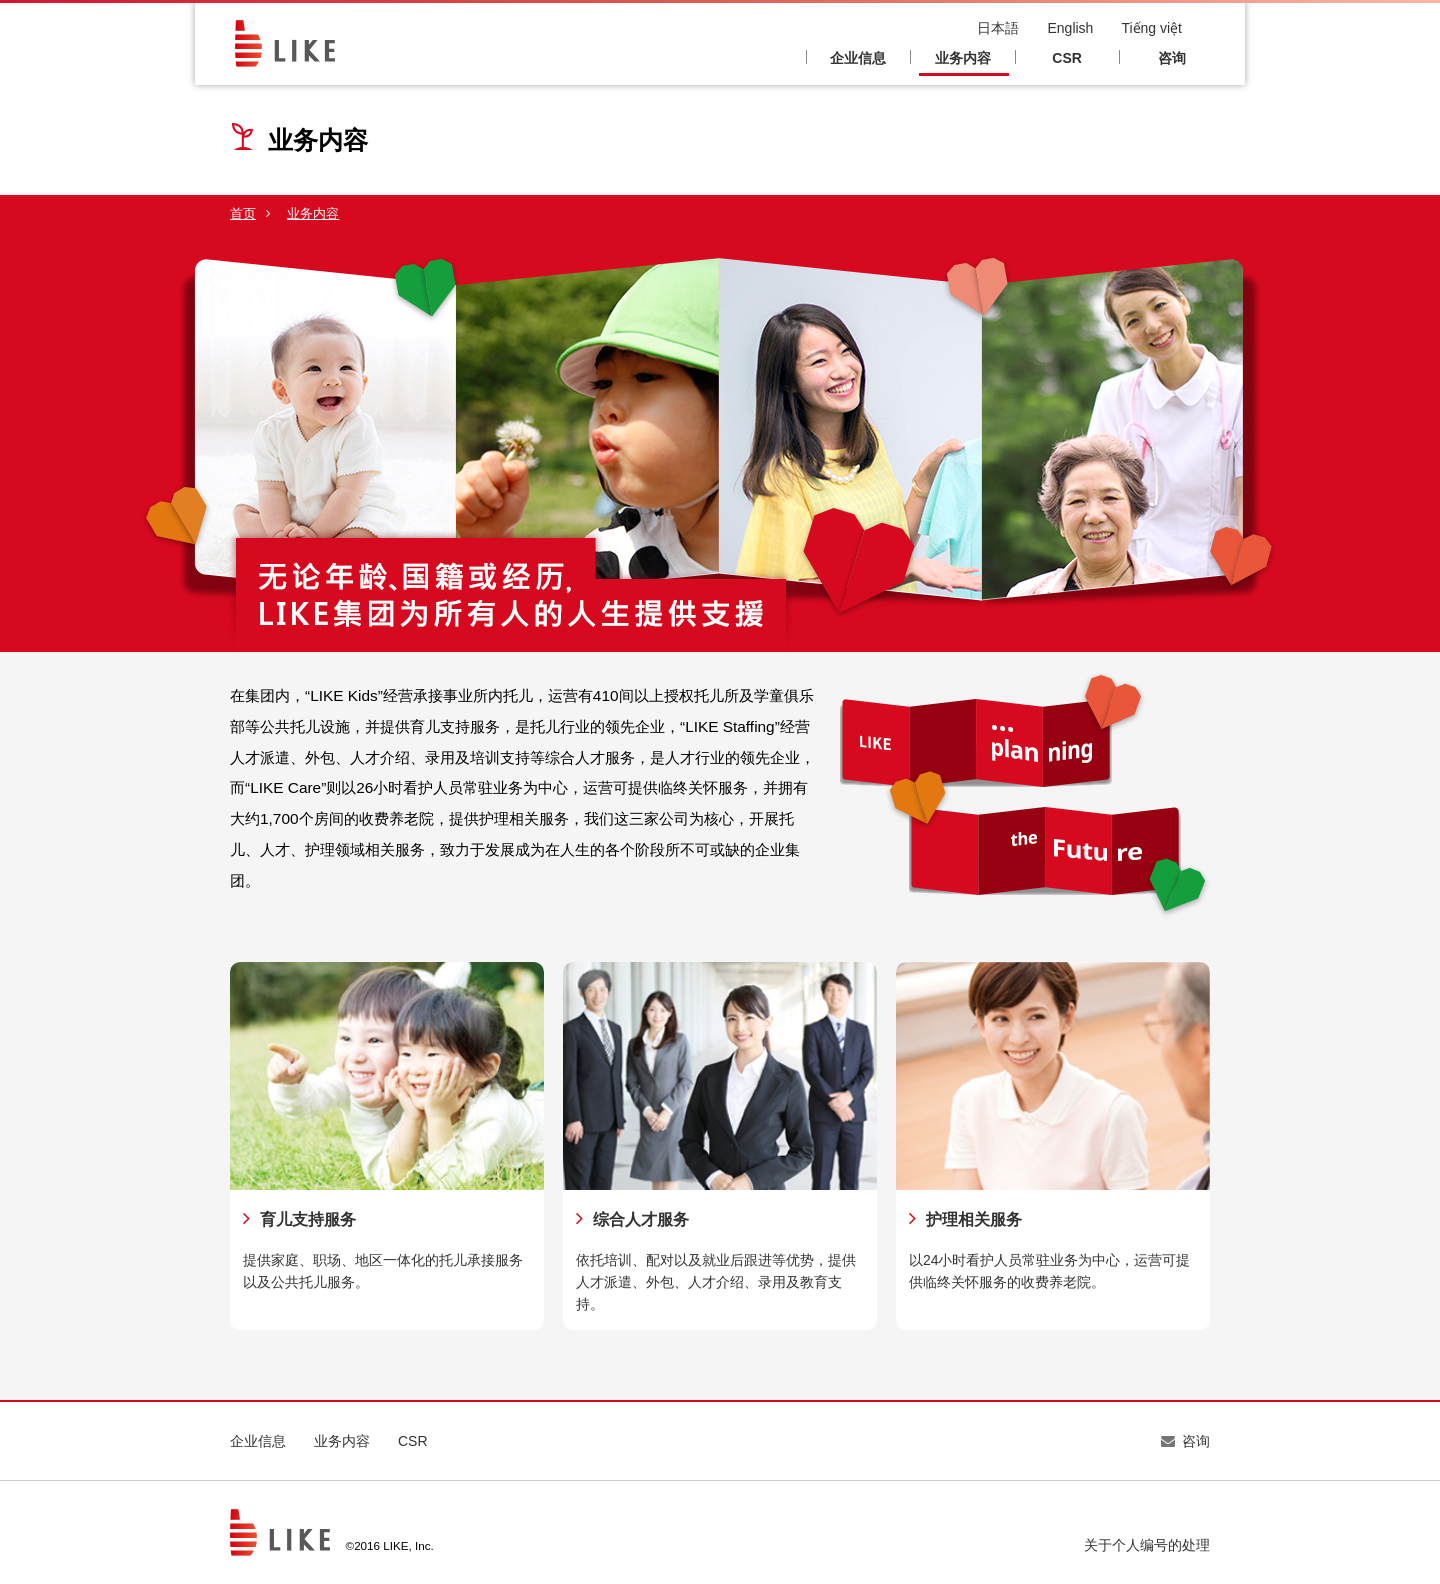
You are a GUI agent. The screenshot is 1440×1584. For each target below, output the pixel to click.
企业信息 (858, 58)
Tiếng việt (1151, 28)
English (1070, 28)
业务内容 (963, 58)
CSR (1067, 58)
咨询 (1172, 58)
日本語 (998, 28)
